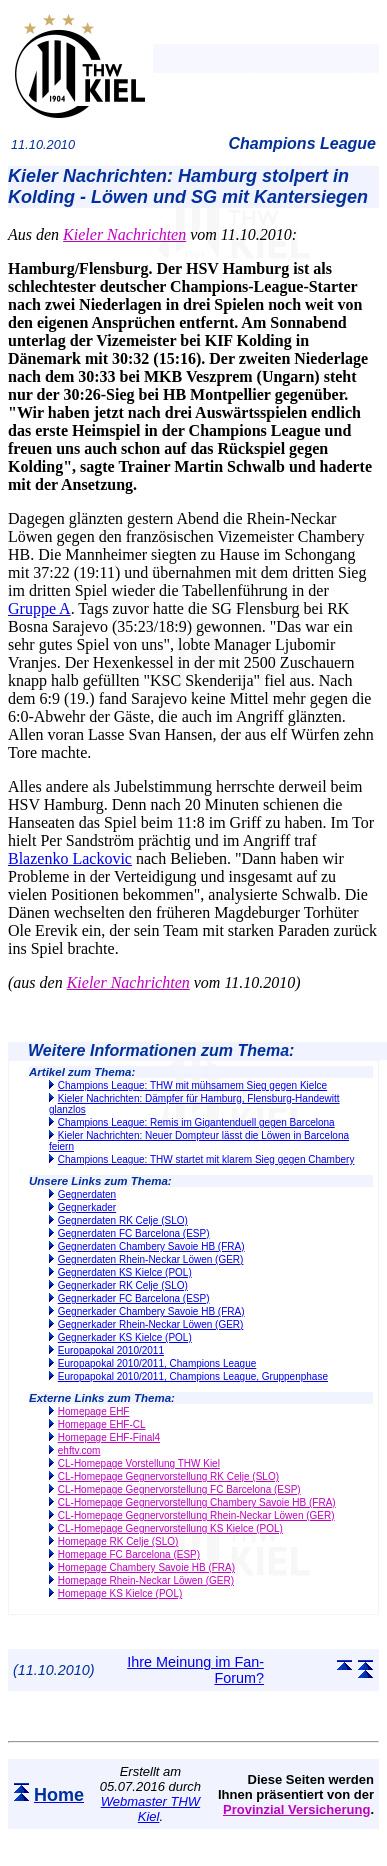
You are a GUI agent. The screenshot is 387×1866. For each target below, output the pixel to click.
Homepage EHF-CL (102, 1424)
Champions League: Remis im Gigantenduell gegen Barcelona (196, 1122)
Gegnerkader (87, 1207)
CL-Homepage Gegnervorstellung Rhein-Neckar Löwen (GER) (196, 1515)
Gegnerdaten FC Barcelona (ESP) (134, 1233)
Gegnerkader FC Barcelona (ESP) (134, 1298)
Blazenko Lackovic (70, 858)
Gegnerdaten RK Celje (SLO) (123, 1220)
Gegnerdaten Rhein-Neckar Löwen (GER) (151, 1259)
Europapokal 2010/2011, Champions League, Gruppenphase (193, 1376)
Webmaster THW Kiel (150, 1809)
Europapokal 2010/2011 (111, 1350)
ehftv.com (79, 1450)
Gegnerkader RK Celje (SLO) (123, 1285)
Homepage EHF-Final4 (109, 1437)
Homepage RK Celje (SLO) (118, 1541)
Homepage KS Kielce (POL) (120, 1593)
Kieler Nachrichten (124, 234)
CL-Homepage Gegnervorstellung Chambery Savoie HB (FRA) (197, 1502)
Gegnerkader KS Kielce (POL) (125, 1337)
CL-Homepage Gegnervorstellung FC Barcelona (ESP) (179, 1489)
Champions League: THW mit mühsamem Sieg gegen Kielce (192, 1085)
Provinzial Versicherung (296, 1809)
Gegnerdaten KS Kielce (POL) (125, 1272)
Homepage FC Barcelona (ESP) (129, 1554)
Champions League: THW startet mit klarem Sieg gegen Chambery (206, 1159)
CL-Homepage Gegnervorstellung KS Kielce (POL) (170, 1528)
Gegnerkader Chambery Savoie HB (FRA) (151, 1311)
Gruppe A (39, 608)
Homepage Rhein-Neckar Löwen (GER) (146, 1580)
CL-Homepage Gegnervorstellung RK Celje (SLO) (168, 1476)
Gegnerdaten (87, 1194)
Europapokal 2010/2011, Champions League (157, 1363)
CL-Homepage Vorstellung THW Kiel (139, 1463)
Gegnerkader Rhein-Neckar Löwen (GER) (151, 1324)
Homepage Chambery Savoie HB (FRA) (146, 1567)
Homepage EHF (94, 1411)
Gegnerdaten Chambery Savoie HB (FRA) (151, 1246)
